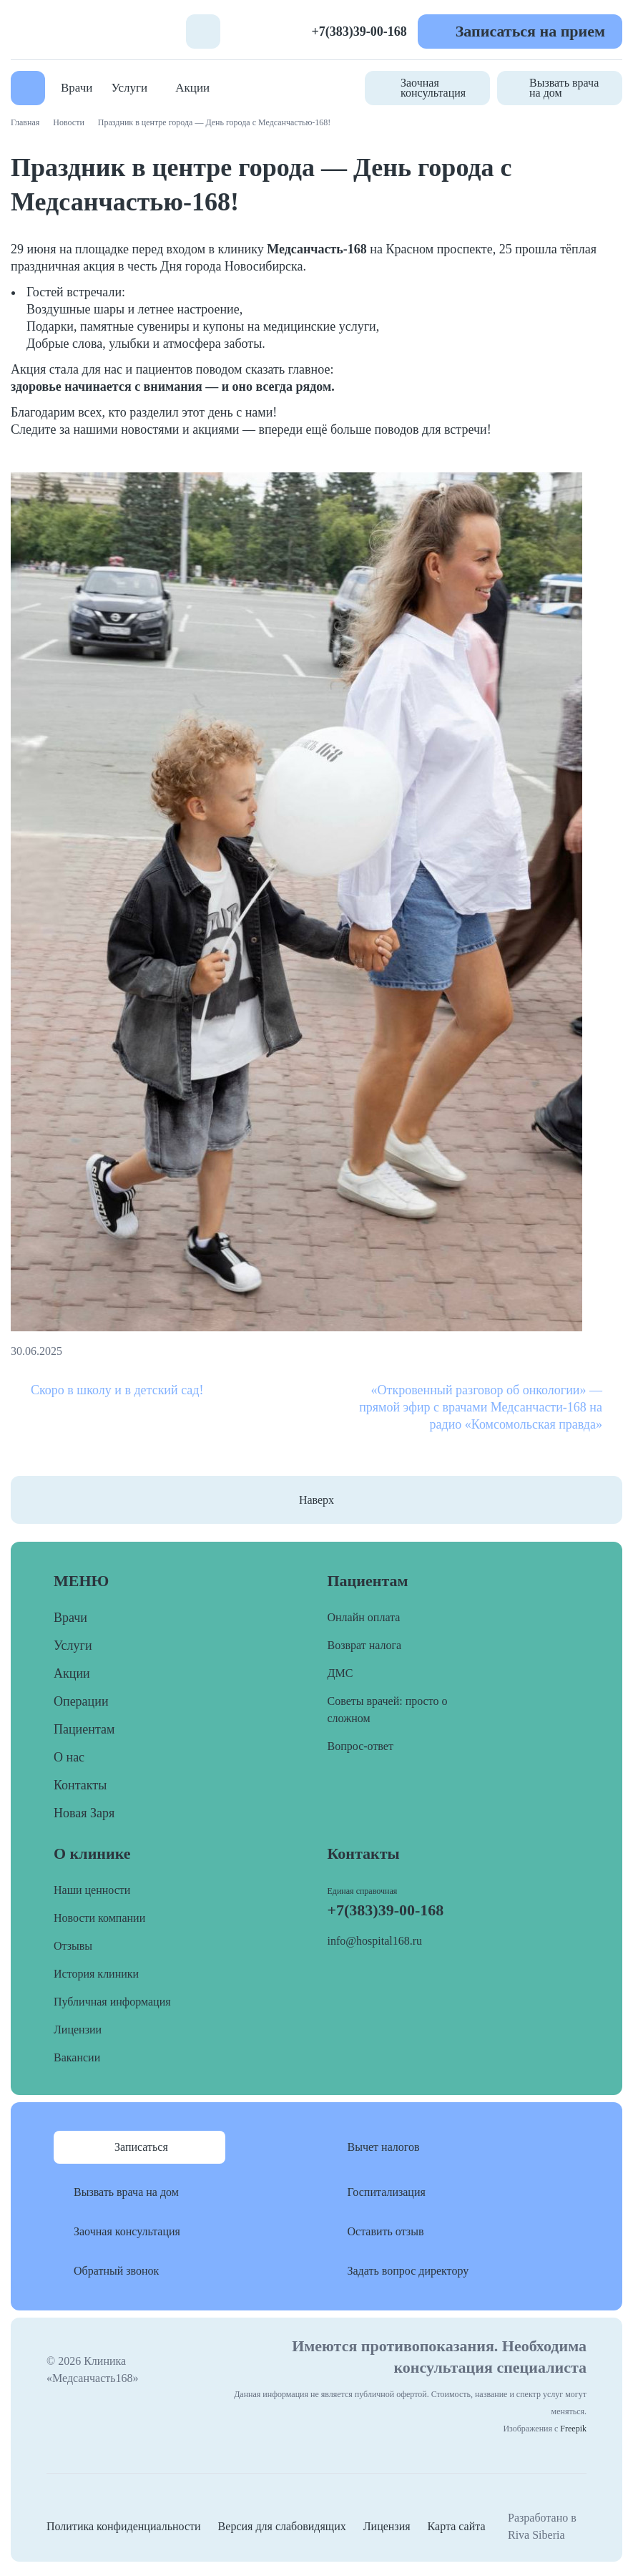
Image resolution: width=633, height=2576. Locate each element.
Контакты (80, 1785)
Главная (25, 122)
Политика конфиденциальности (123, 2526)
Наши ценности (92, 1890)
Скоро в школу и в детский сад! (117, 1390)
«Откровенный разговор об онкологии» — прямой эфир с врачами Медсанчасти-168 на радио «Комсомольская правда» (480, 1407)
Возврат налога (365, 1645)
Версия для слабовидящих (282, 2526)
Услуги (130, 87)
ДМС (340, 1673)
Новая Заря (84, 1813)
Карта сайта (457, 2526)
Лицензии (78, 2029)
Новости (68, 122)
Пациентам (84, 1729)
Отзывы (73, 1946)
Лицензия (387, 2526)
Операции (81, 1701)
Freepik (573, 2429)
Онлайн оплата (364, 1617)
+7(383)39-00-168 (359, 31)
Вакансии (77, 2057)
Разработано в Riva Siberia (542, 2526)
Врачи (76, 87)
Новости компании (99, 1918)
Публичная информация (112, 2002)
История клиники (96, 1974)
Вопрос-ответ (360, 1746)
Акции (192, 87)
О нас (69, 1757)
